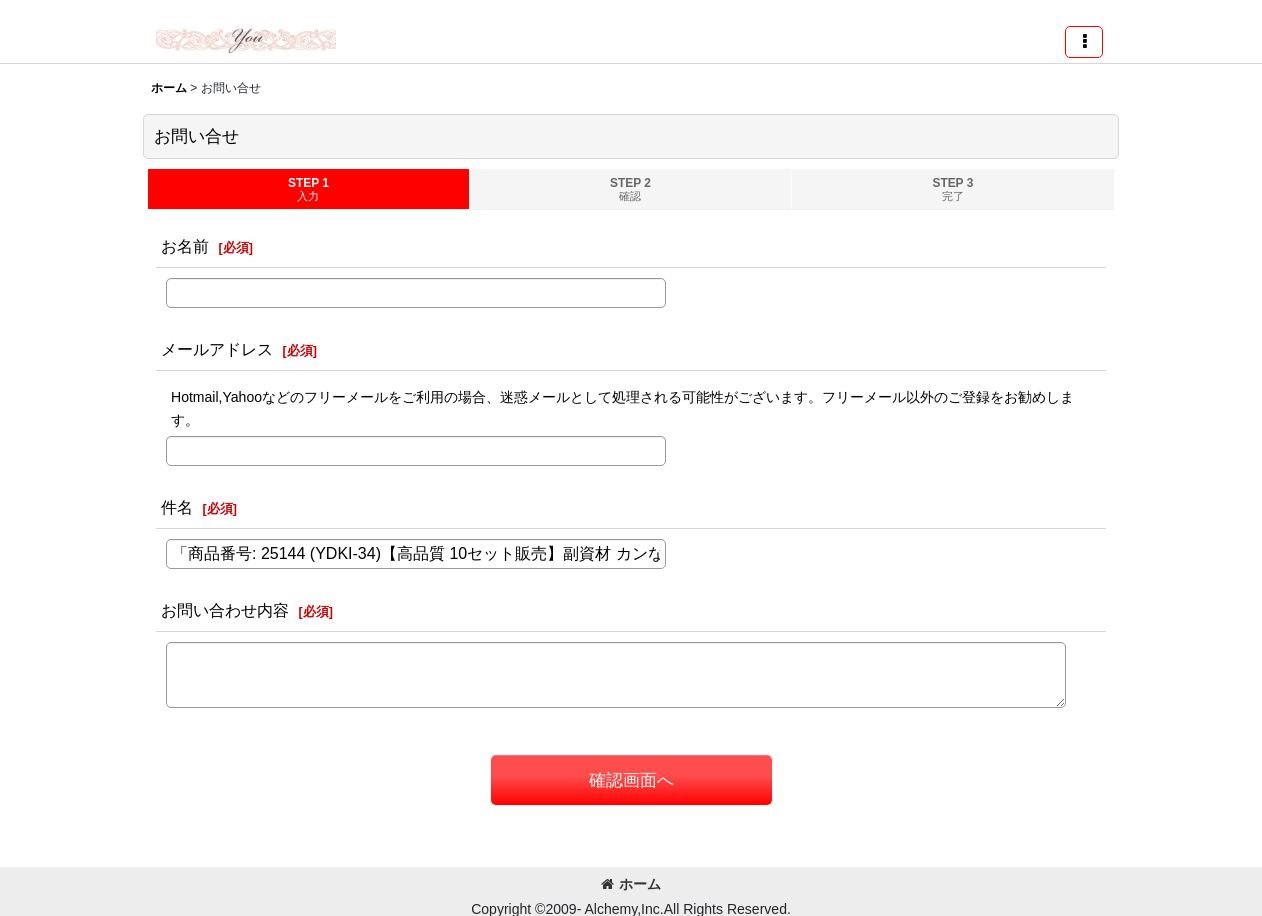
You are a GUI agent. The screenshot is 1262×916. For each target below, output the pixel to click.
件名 (177, 507)
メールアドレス (217, 349)
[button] (1084, 42)
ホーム (631, 884)
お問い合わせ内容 (225, 610)
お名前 (185, 246)
